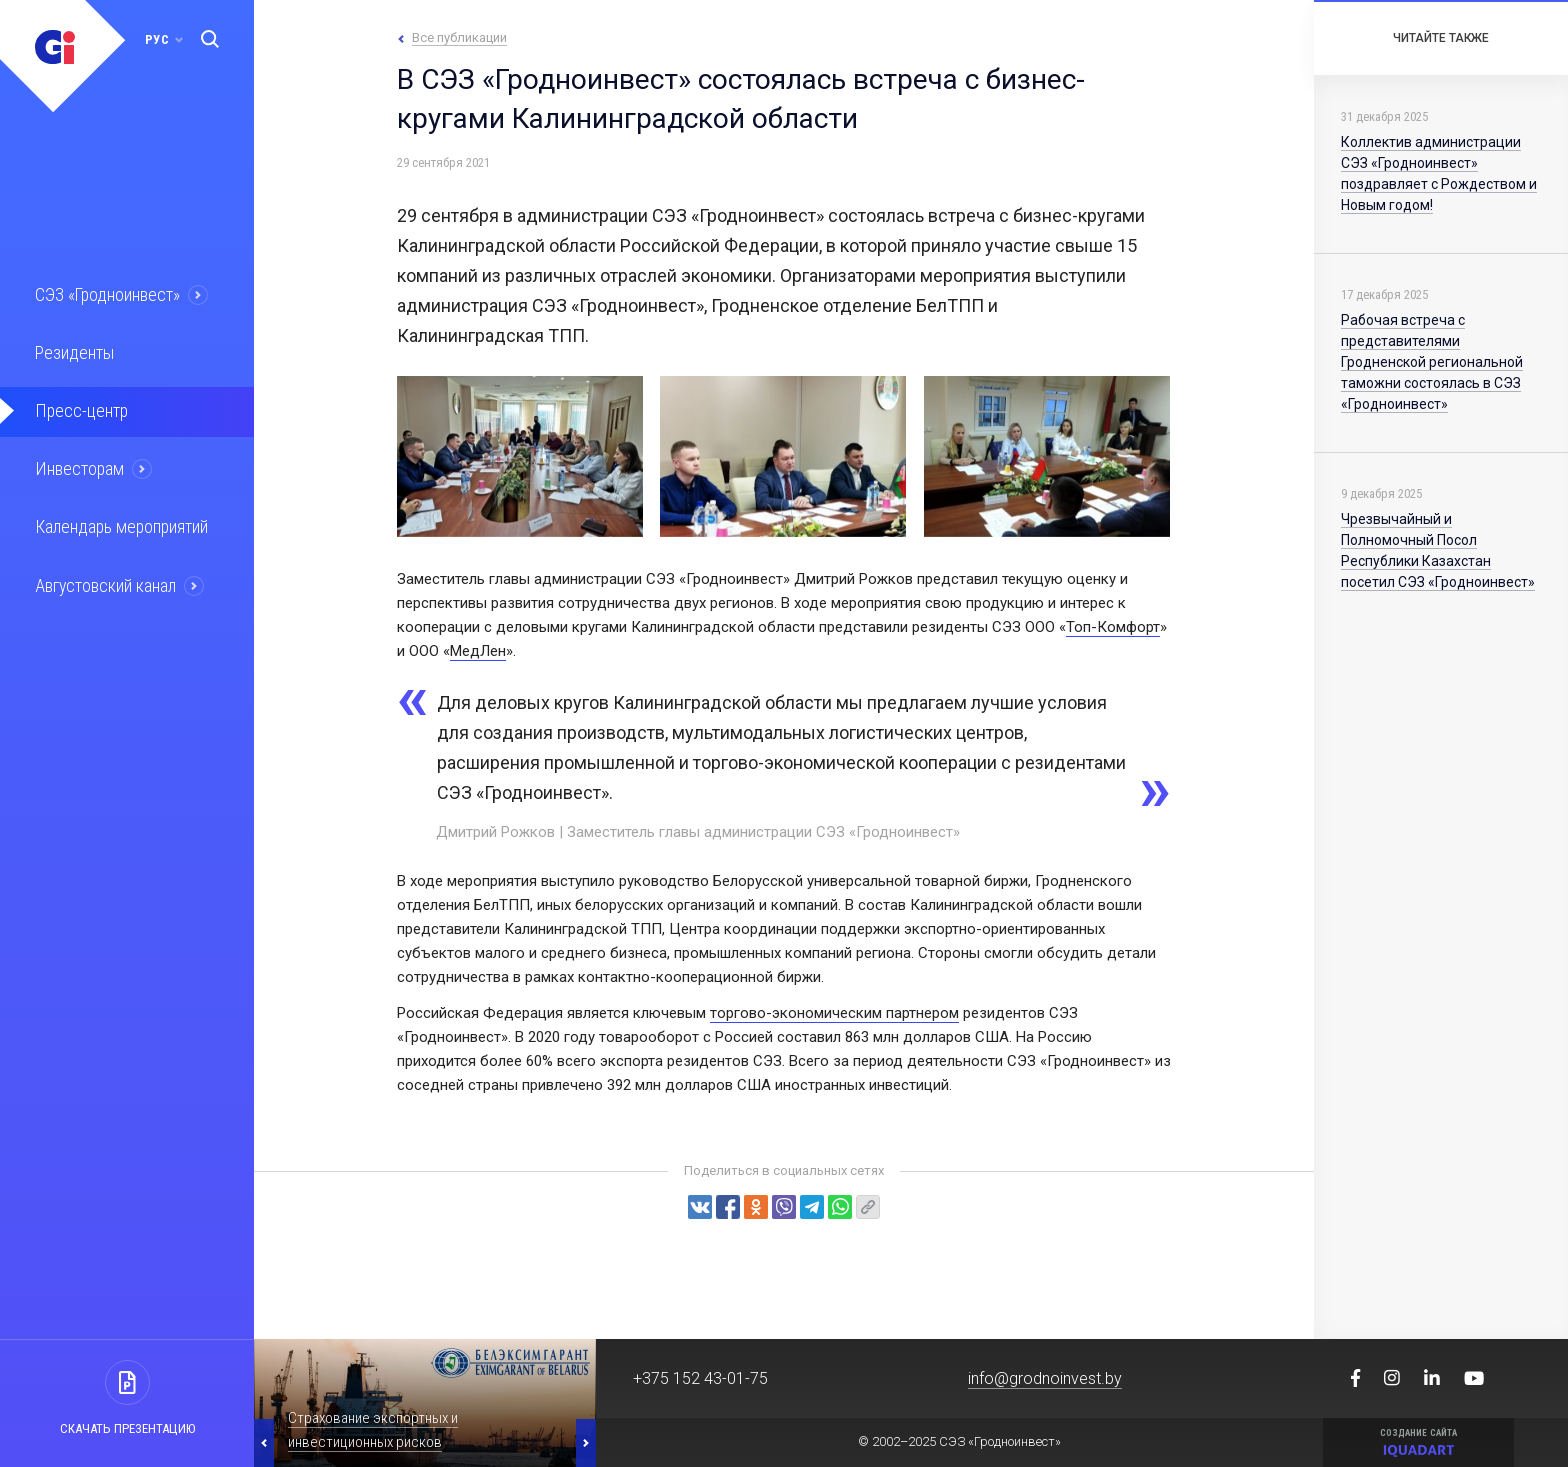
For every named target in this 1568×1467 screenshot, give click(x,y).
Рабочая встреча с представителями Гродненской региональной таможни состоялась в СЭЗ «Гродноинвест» (1432, 362)
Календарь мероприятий (119, 522)
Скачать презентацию (127, 1428)
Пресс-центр (78, 408)
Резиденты (72, 351)
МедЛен (478, 651)
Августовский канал (104, 579)
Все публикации (459, 37)
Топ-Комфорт (1113, 627)
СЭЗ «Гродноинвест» (106, 294)
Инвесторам (77, 465)
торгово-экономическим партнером (834, 1013)
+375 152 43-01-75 (700, 1378)
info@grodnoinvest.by (1045, 1378)
